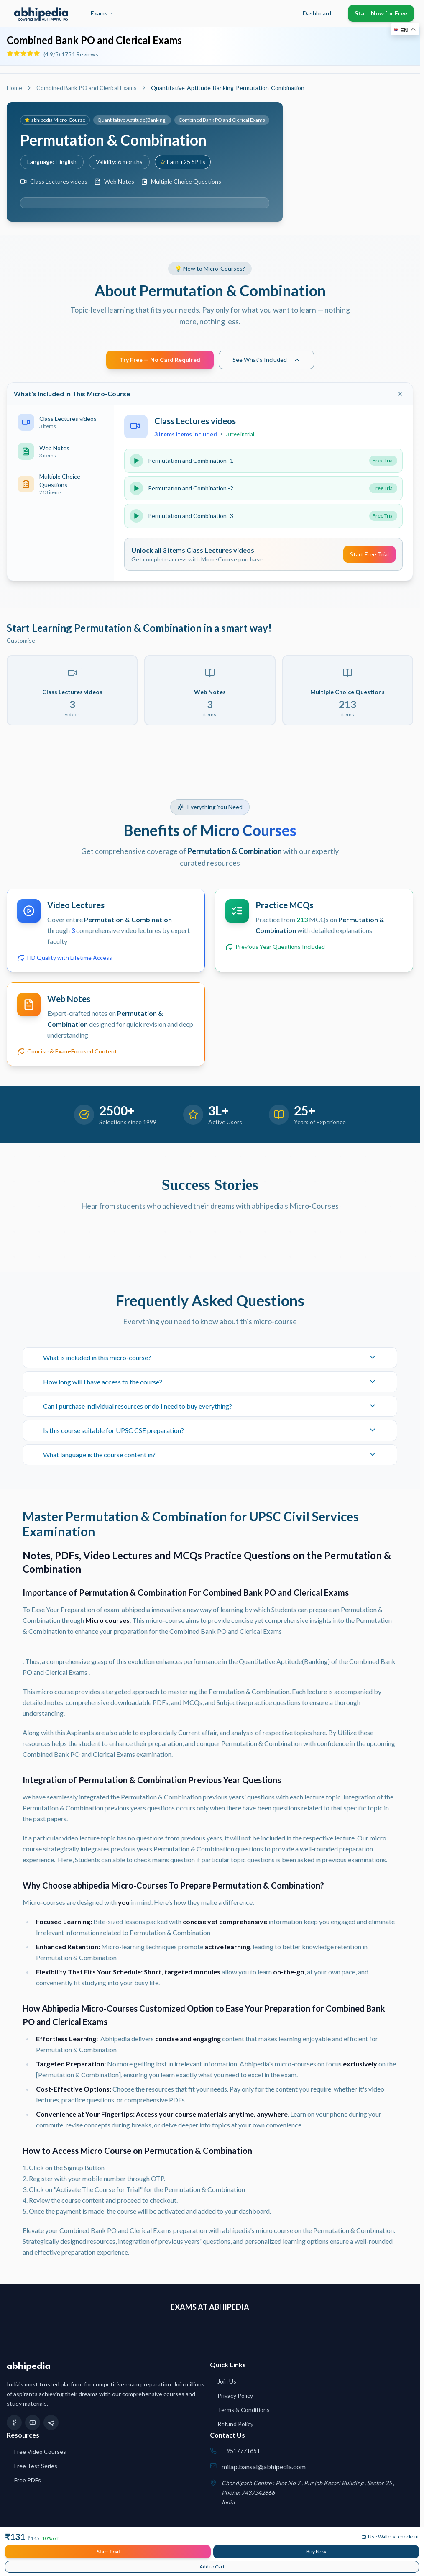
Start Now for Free (381, 13)
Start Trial (108, 2551)
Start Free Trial (369, 554)
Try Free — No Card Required (160, 359)
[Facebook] (14, 2422)
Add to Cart (212, 2566)
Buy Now (316, 2551)
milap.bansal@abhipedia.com (264, 2467)
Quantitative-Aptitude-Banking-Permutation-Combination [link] (227, 87)
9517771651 (243, 2450)
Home (14, 87)
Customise (21, 640)
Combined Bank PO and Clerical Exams (94, 40)
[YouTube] (32, 2422)
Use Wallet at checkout (390, 2536)
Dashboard (317, 13)
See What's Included (266, 359)
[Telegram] (51, 2422)
